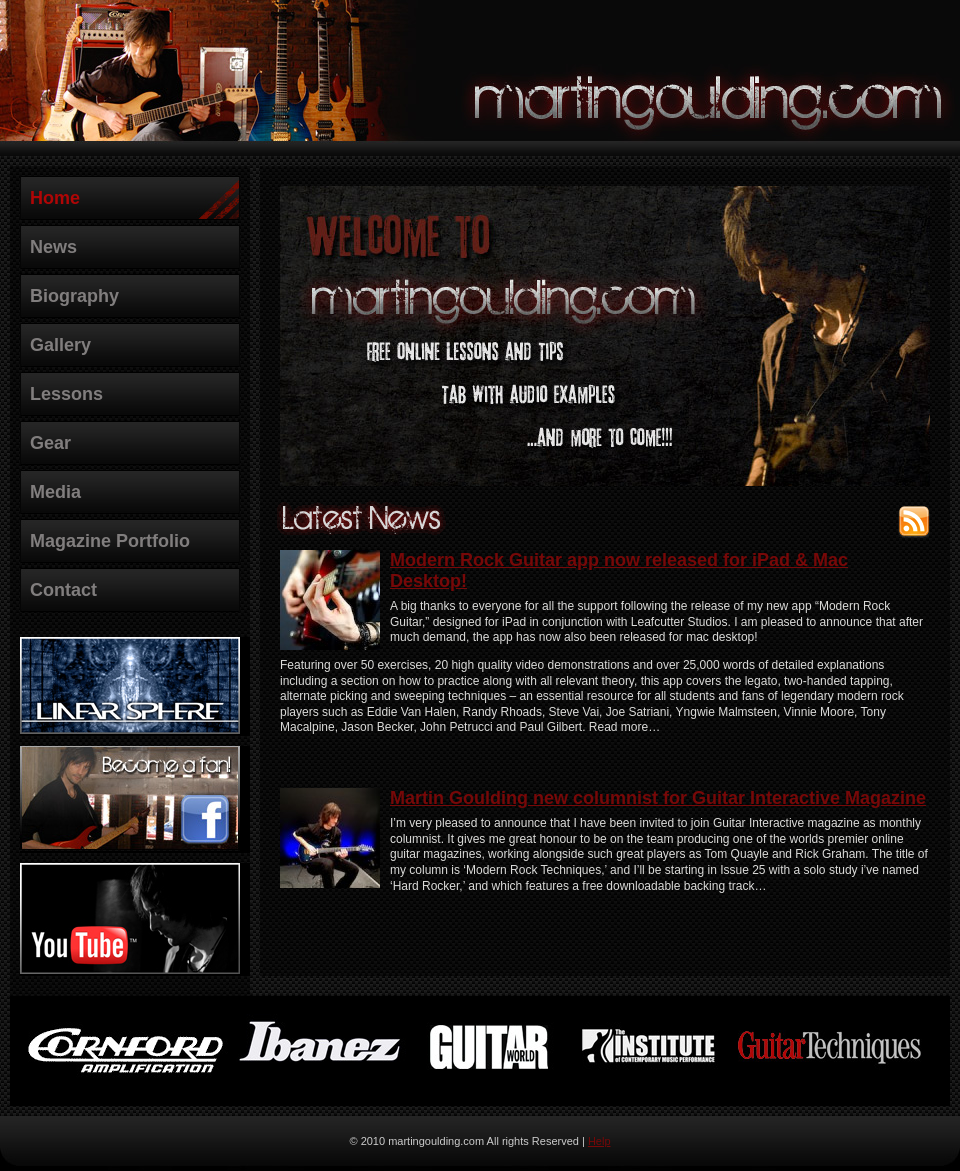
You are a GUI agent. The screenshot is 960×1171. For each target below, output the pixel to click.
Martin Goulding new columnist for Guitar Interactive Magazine (658, 798)
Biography (74, 296)
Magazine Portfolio (110, 541)
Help (599, 1141)
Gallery (60, 345)
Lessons (66, 394)
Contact (63, 590)
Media (55, 492)
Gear (50, 443)
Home (55, 198)
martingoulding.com (710, 96)
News (53, 247)
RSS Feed (914, 518)
